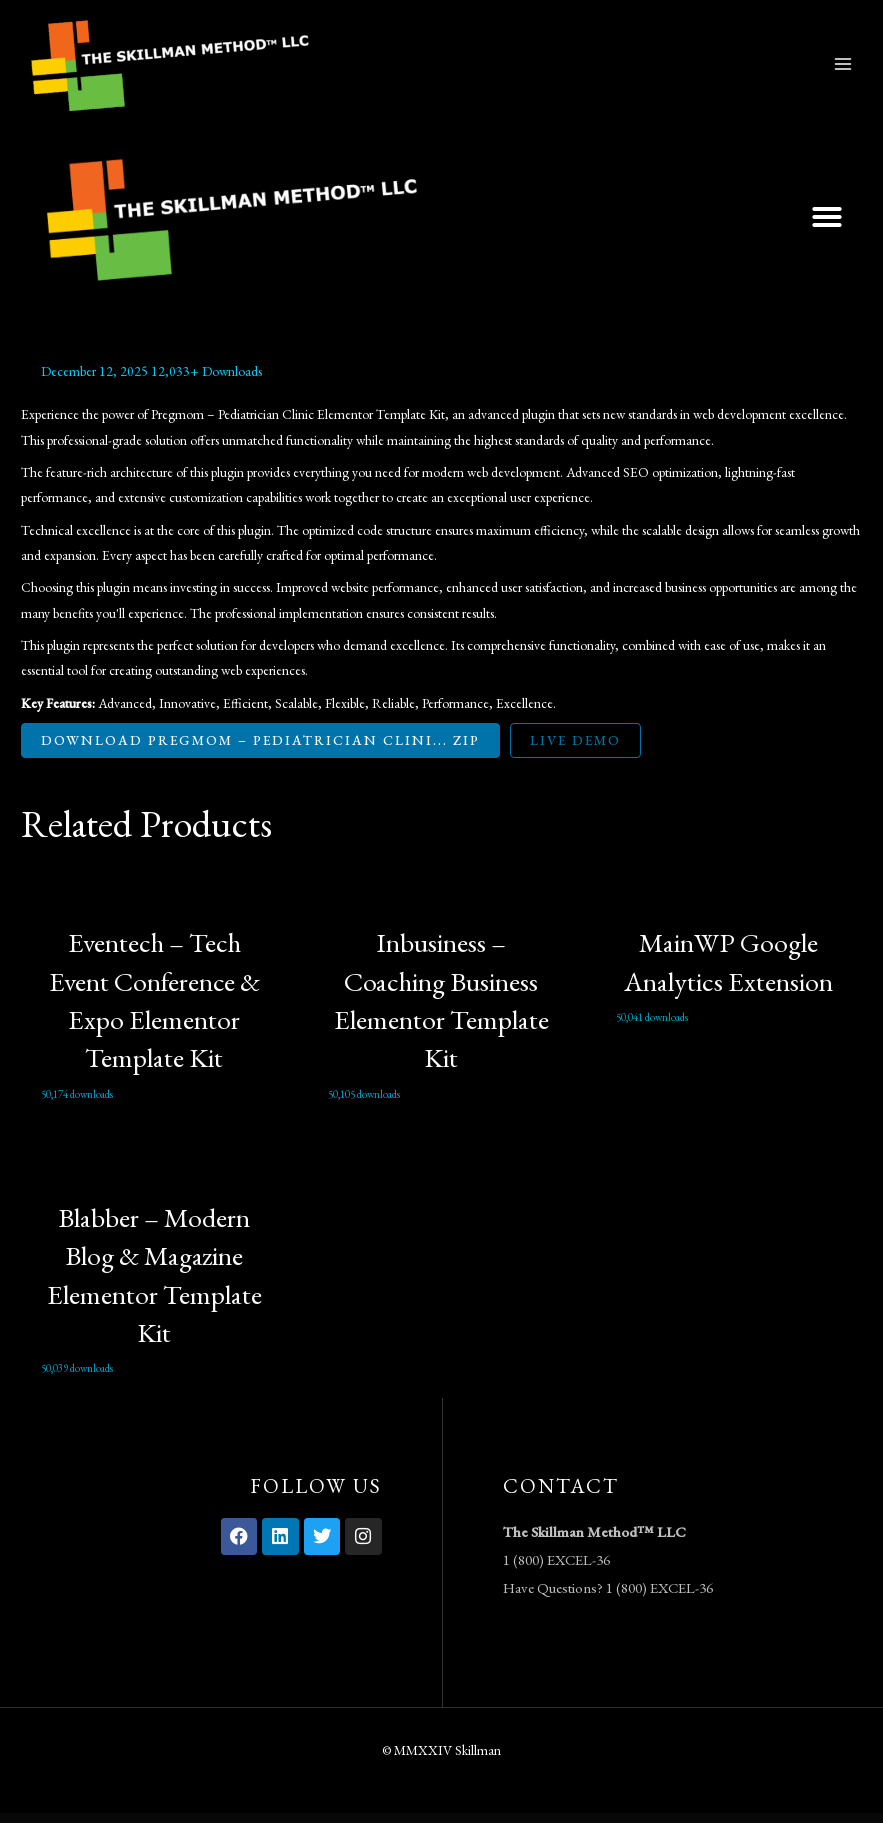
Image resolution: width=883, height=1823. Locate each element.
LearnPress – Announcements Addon (511, 1818)
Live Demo (575, 740)
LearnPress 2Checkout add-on (493, 1818)
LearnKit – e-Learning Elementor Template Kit (474, 1818)
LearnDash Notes (458, 1818)
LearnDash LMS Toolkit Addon (366, 1818)
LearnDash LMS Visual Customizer (384, 1818)
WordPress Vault (350, 1818)
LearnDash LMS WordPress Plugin (428, 1818)
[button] (827, 217)
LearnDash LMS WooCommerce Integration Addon (406, 1818)
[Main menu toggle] (843, 63)
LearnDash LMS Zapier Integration (445, 1818)
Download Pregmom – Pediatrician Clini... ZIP (260, 740)
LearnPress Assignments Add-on (530, 1818)
